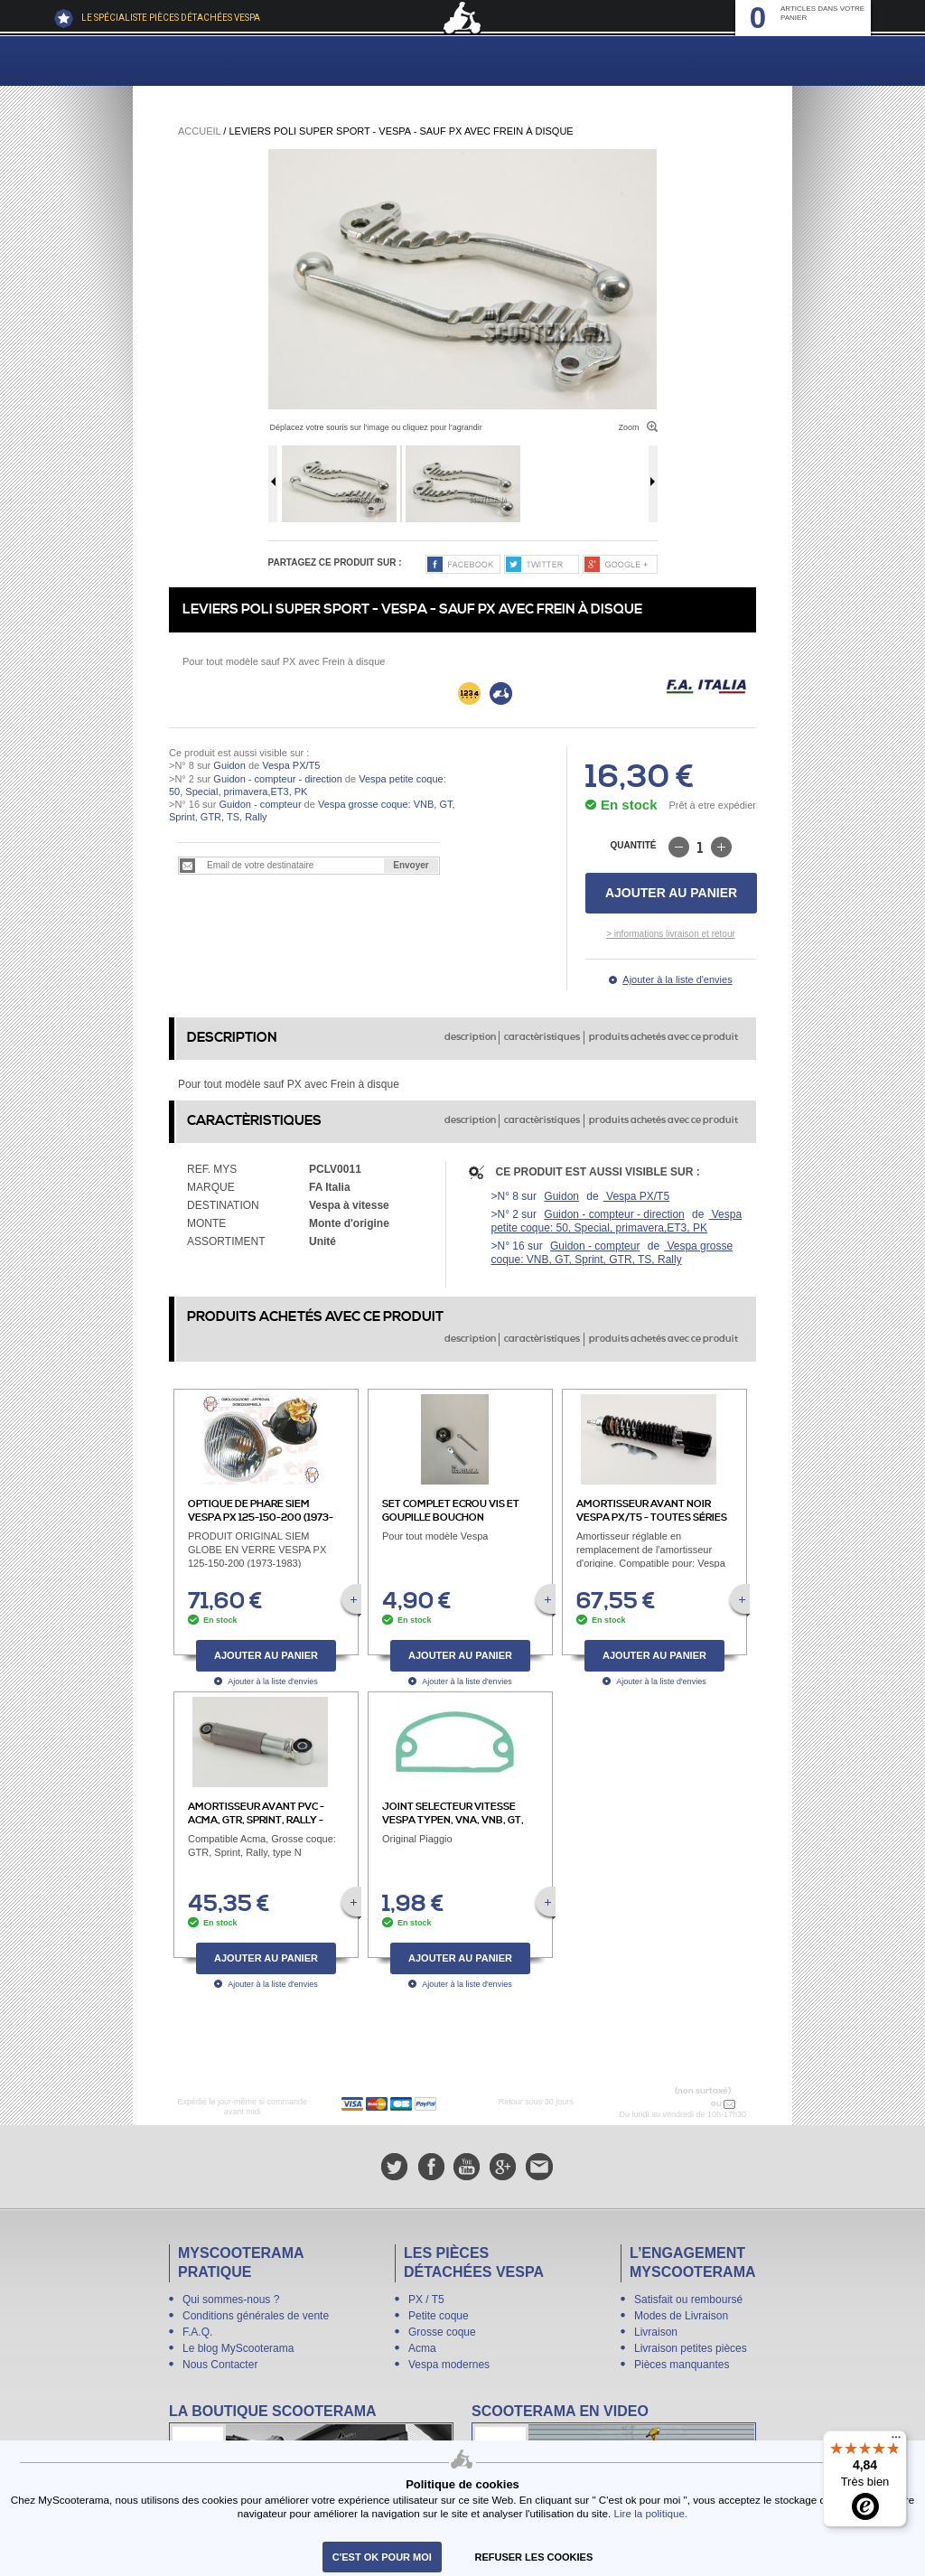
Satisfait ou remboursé (688, 2299)
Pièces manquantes (681, 2364)
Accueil (199, 131)
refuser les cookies (534, 2557)
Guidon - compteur (260, 804)
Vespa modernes (449, 2364)
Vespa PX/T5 (289, 765)
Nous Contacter (219, 2364)
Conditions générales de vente (255, 2315)
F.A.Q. (197, 2332)
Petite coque (438, 2315)
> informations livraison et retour (670, 934)
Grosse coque (442, 2332)
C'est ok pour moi (382, 2557)
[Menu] (896, 2441)
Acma (422, 2348)
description (470, 1037)
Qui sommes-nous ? (230, 2299)
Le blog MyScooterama (238, 2348)
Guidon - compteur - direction (277, 778)
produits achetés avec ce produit (663, 1037)
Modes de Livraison (681, 2315)
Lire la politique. (650, 2513)
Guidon (229, 765)
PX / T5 (426, 2299)
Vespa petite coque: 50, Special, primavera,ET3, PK (617, 1221)
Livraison (655, 2332)
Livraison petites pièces (690, 2348)
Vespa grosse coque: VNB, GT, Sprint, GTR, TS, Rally (612, 1253)
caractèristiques (542, 1037)
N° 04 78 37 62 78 (671, 2103)
